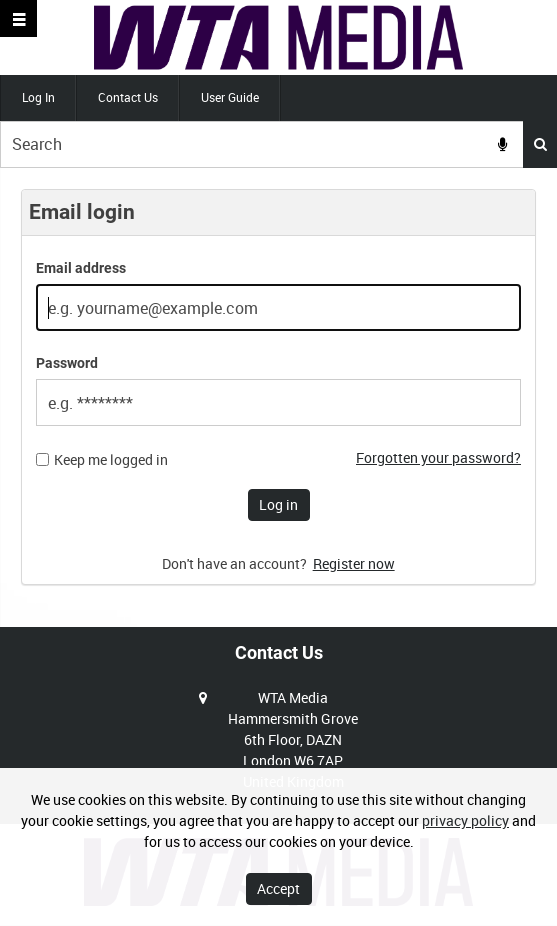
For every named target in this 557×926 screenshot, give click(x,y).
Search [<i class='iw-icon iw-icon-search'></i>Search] (540, 144)
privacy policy (465, 820)
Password (67, 363)
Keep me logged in (111, 460)
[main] (278, 397)
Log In (38, 97)
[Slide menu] (18, 18)
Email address (81, 268)
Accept (278, 888)
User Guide (230, 97)
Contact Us (128, 97)
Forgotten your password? (438, 457)
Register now (354, 563)
